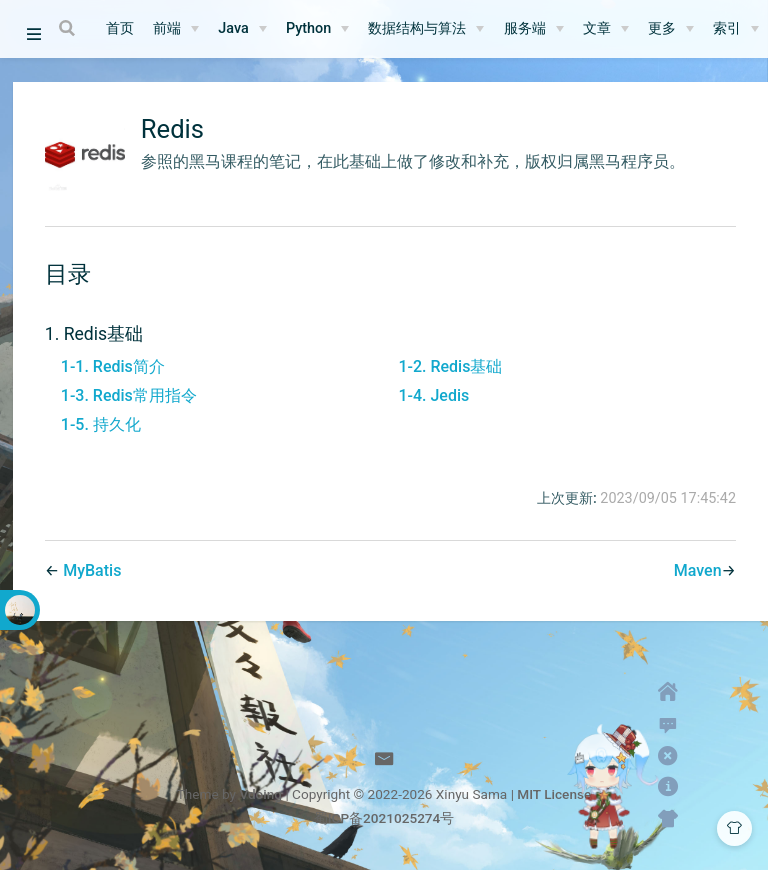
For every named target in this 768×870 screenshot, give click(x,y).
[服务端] (534, 29)
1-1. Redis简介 (113, 366)
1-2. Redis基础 (450, 366)
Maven (698, 570)
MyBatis (92, 570)
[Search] (69, 28)
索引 (727, 28)
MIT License (554, 794)
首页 (120, 28)
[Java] (242, 29)
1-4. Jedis (433, 395)
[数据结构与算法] (426, 29)
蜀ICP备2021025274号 (384, 818)
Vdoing (260, 794)
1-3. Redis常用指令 (129, 395)
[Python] (317, 29)
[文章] (606, 29)
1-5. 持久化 (101, 424)
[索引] (736, 29)
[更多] (671, 29)
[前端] (176, 29)
